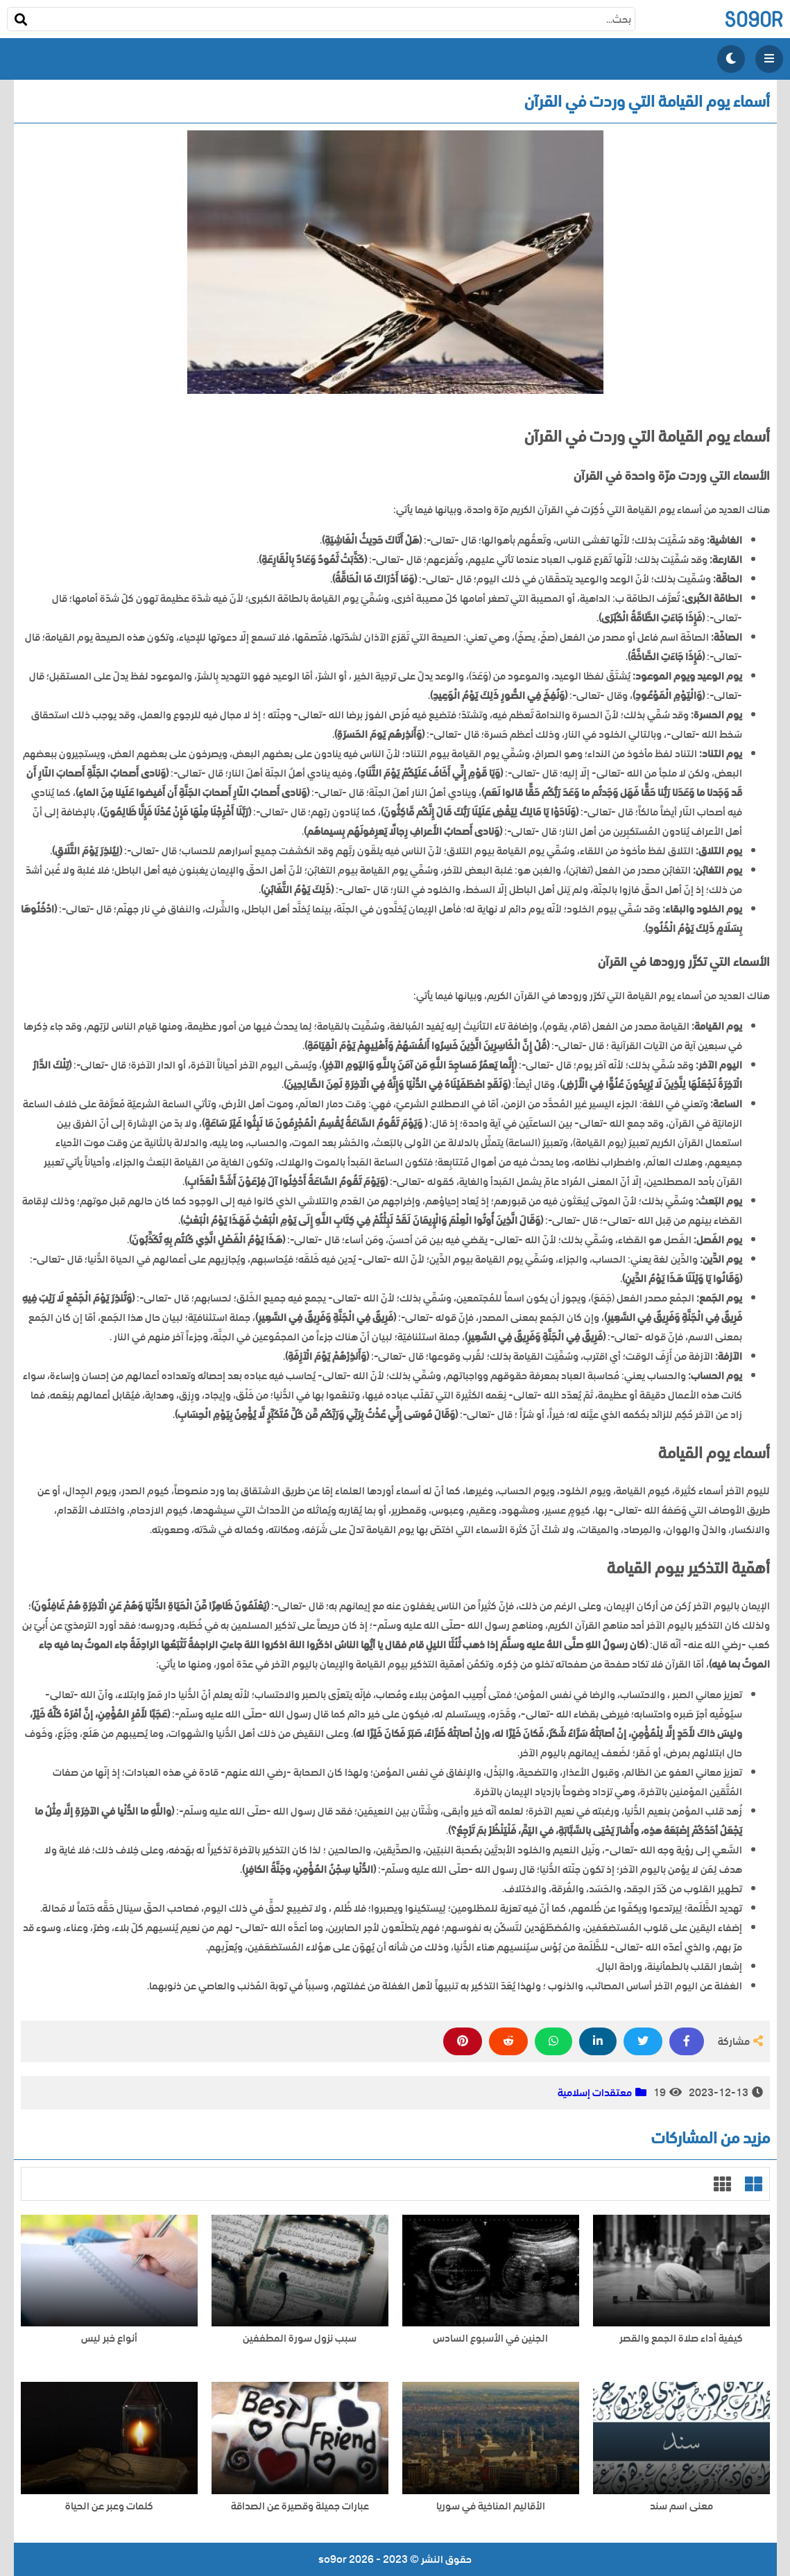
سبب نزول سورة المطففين (300, 2338)
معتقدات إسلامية (595, 2092)
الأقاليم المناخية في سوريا (490, 2506)
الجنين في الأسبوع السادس (490, 2338)
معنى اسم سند (681, 2506)
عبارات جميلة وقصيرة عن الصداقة (300, 2506)
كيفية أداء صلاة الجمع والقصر (681, 2338)
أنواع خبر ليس (109, 2338)
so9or (753, 19)
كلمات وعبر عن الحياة (109, 2506)
